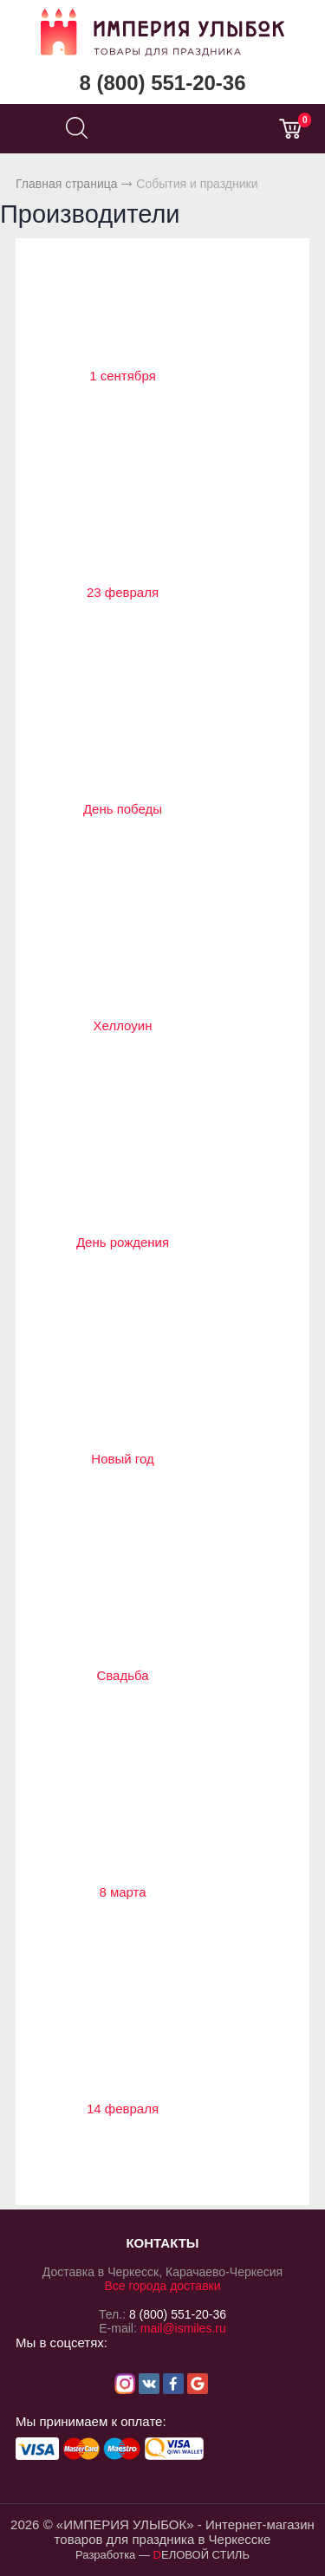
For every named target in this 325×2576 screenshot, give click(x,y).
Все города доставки (162, 2286)
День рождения (122, 1242)
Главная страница (67, 184)
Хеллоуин (123, 1025)
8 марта (122, 1892)
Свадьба (122, 1675)
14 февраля (123, 2108)
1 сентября (122, 375)
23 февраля (123, 592)
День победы (122, 808)
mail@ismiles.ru (183, 2328)
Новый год (122, 1458)
